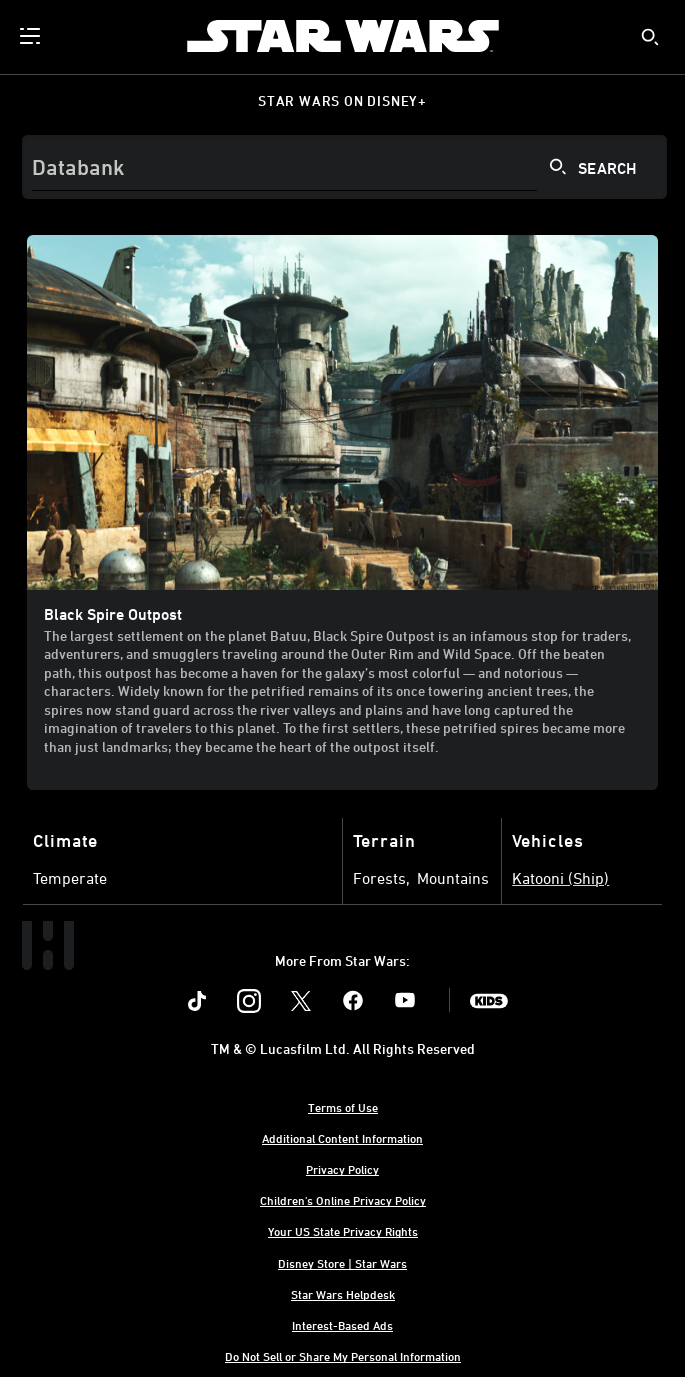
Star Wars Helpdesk (343, 1294)
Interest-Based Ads (342, 1325)
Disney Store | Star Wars (342, 1263)
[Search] (344, 167)
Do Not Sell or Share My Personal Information (343, 1356)
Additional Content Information (342, 1138)
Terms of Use (343, 1107)
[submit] (650, 37)
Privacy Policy (342, 1169)
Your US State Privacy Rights (343, 1231)
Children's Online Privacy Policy (343, 1200)
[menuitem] (32, 36)
